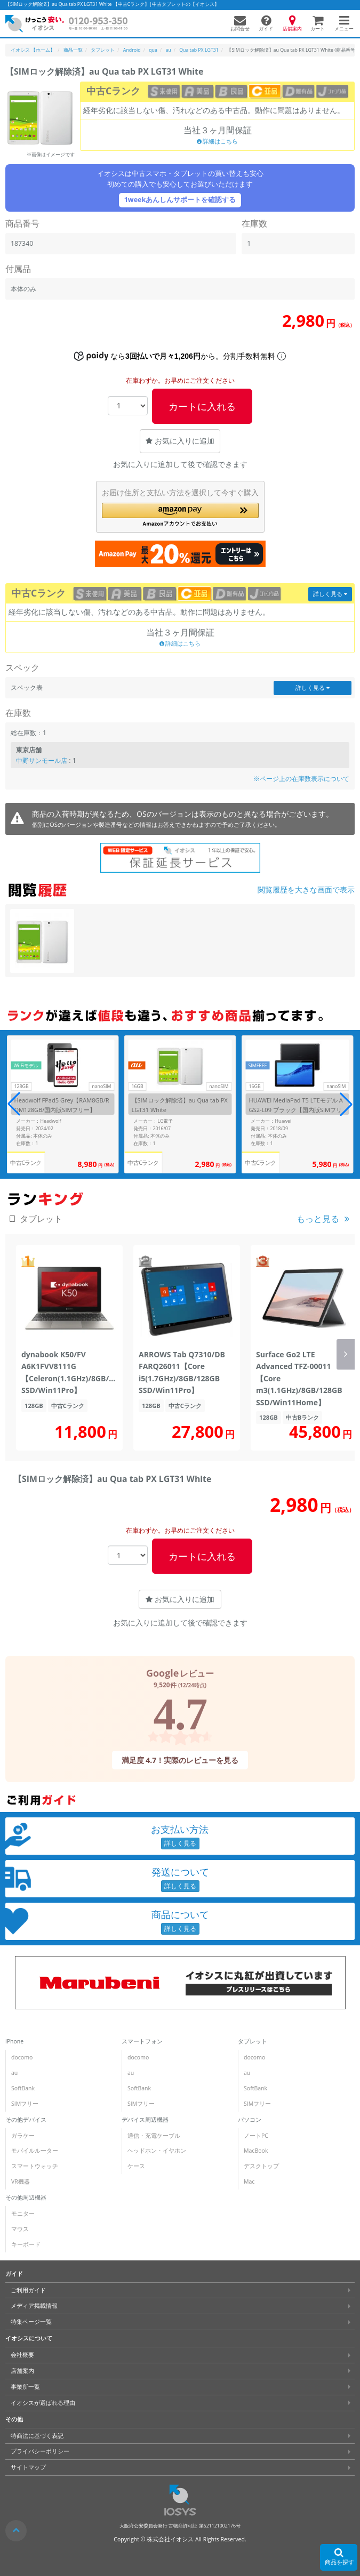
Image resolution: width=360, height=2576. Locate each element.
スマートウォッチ (34, 2166)
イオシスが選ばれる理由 (43, 2402)
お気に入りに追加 (180, 441)
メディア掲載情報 (34, 2305)
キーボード (26, 2244)
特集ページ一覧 (31, 2321)
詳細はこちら (217, 141)
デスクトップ (261, 2166)
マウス (20, 2229)
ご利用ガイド (28, 2290)
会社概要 (22, 2354)
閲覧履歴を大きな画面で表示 (306, 889)
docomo (22, 2057)
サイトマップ (28, 2467)
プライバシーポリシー (40, 2451)
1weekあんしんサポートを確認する (180, 199)
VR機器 (20, 2181)
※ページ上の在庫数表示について (301, 778)
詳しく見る (330, 594)
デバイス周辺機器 (145, 2119)
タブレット (252, 2041)
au (14, 2072)
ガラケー (23, 2135)
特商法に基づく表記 (37, 2436)
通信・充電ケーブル (153, 2135)
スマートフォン (142, 2041)
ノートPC (256, 2135)
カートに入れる (202, 406)
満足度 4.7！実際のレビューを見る (180, 1760)
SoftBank (23, 2088)
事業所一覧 (25, 2386)
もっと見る (318, 1219)
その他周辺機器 (25, 2197)
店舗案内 (22, 2370)
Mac (249, 2181)
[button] (180, 515)
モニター (23, 2213)
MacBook (256, 2150)
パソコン (249, 2119)
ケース (136, 2166)
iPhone (14, 2041)
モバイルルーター (34, 2150)
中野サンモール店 (41, 760)
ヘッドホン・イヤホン (156, 2150)
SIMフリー (24, 2103)
